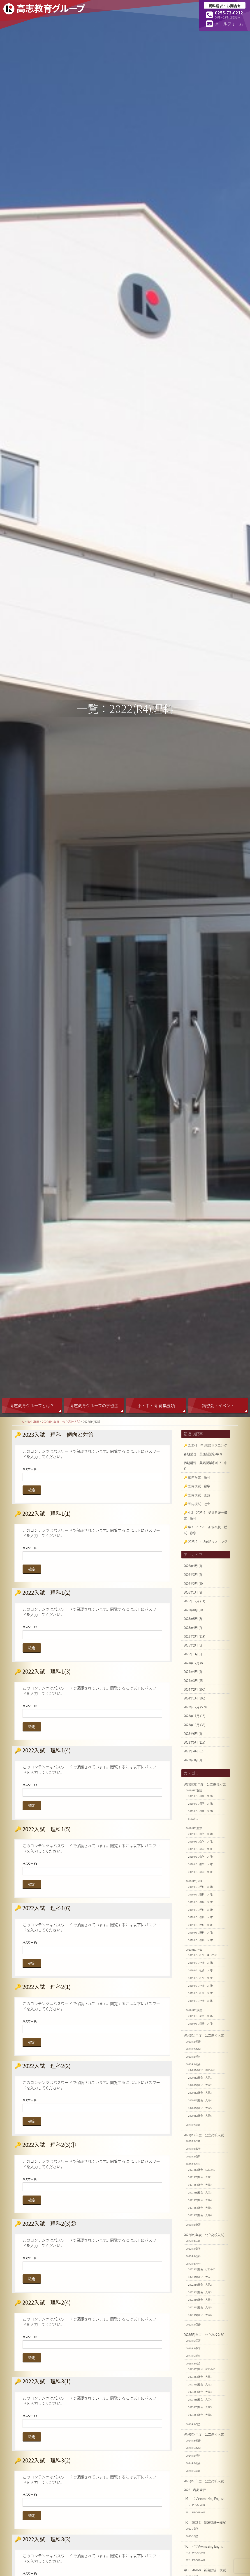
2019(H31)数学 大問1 (200, 1834)
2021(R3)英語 (193, 2225)
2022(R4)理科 (193, 2256)
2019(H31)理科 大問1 (200, 1887)
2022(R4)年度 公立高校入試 (204, 2234)
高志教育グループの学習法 (94, 1406)
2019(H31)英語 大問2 (200, 2016)
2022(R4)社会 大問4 (200, 2300)
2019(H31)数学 (194, 1828)
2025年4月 (191, 1627)
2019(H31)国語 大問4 (200, 1811)
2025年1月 (191, 1654)
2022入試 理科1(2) (42, 1592)
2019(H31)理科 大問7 (200, 1932)
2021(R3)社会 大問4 (200, 2200)
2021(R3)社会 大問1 (200, 2177)
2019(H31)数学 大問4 (200, 1857)
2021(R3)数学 (193, 2149)
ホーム (20, 1421)
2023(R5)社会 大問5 (200, 2407)
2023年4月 (191, 1751)
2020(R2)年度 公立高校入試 (204, 2035)
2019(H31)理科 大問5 (200, 1917)
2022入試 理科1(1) (42, 1513)
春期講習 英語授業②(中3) (203, 1454)
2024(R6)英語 (193, 2471)
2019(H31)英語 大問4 (200, 2023)
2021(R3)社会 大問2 (200, 2185)
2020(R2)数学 (193, 2049)
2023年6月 (191, 1733)
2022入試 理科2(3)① (45, 2145)
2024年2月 (191, 1689)
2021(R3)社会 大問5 (200, 2208)
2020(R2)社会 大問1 (200, 2077)
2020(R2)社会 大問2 (200, 2085)
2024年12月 (191, 1662)
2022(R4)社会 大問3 (200, 2292)
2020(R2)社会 (193, 2064)
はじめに (193, 1819)
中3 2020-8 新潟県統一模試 (205, 2570)
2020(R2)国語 (193, 2041)
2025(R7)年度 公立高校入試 (204, 2481)
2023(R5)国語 (193, 2341)
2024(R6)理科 (193, 2456)
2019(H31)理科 (194, 1881)
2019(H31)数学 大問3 (200, 1849)
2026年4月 (191, 1565)
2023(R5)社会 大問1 (200, 2377)
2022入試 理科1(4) (42, 1750)
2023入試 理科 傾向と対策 (54, 1434)
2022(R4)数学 (193, 2248)
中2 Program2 (195, 2560)
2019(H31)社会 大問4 (200, 1986)
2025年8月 (191, 1610)
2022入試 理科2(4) (42, 2302)
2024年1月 (191, 1698)
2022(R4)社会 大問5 (200, 2307)
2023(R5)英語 (193, 2424)
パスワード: (92, 1474)
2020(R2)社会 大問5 (200, 2108)
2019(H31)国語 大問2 (200, 1796)
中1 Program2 (195, 2512)
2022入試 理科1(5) (42, 1829)
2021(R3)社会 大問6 (200, 2215)
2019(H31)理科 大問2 (200, 1894)
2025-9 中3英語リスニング (205, 1541)
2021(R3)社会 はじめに (201, 2170)
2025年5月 (191, 1618)
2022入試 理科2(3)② (45, 2223)
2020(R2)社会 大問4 (200, 2100)
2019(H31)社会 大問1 (200, 1963)
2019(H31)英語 (194, 2010)
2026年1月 (191, 1592)
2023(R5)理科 (193, 2356)
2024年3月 (191, 1680)
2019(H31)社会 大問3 (200, 1978)
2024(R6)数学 (193, 2448)
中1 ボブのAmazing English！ (206, 2498)
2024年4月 (191, 1671)
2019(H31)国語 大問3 (200, 1804)
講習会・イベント (218, 1406)
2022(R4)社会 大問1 (200, 2277)
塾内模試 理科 (197, 1477)
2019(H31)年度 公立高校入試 (205, 1784)
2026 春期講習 (195, 2489)
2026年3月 (191, 1574)
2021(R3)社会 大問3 (200, 2192)
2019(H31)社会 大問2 (200, 1970)
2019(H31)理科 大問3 (200, 1902)
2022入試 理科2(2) (42, 2066)
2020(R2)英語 (193, 2125)
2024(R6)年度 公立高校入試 (204, 2434)
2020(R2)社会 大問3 (200, 2093)
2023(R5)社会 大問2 (200, 2384)
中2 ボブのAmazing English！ (206, 2546)
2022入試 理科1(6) (42, 1908)
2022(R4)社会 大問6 (200, 2315)
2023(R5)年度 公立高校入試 (204, 2334)
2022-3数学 (192, 2528)
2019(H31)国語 (194, 1790)
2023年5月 (191, 1742)
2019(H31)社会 (194, 1950)
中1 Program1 (195, 2505)
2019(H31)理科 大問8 (200, 1940)
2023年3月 (191, 1760)
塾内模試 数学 (197, 1486)
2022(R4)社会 (193, 2264)
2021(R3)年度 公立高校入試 (204, 2135)
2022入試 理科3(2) (42, 2460)
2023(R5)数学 (193, 2348)
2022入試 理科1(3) (42, 1671)
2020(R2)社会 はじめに (201, 2070)
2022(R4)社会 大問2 (200, 2285)
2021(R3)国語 (193, 2141)
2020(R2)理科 (193, 2057)
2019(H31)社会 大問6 (200, 2001)
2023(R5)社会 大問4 (200, 2399)
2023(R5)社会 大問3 (200, 2392)
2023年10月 (191, 1724)
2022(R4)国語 (193, 2241)
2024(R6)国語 (193, 2440)
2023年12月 (191, 1707)
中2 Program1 (195, 2552)
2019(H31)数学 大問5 (200, 1864)
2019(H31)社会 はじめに (202, 1955)
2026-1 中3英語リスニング (205, 1445)
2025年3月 (191, 1636)
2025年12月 (191, 1601)
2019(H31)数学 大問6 (200, 1872)
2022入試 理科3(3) (42, 2539)
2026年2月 (191, 1583)
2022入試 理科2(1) (42, 1987)
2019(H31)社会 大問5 (200, 1993)
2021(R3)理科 (193, 2156)
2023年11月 (191, 1715)
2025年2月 (191, 1645)
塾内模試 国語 (197, 1495)
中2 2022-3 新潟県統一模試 (205, 2522)
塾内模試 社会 (197, 1503)
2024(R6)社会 (193, 2463)
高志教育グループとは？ (32, 1406)
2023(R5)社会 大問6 (200, 2415)
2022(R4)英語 (193, 2324)
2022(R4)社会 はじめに (201, 2269)
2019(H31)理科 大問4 (200, 1910)
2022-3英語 (192, 2536)
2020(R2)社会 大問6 (200, 2116)
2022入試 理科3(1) (42, 2381)
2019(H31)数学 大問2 (200, 1841)
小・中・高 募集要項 (156, 1406)
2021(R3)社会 (193, 2164)
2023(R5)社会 (193, 2363)
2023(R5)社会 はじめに (201, 2369)
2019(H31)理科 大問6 (200, 1925)
